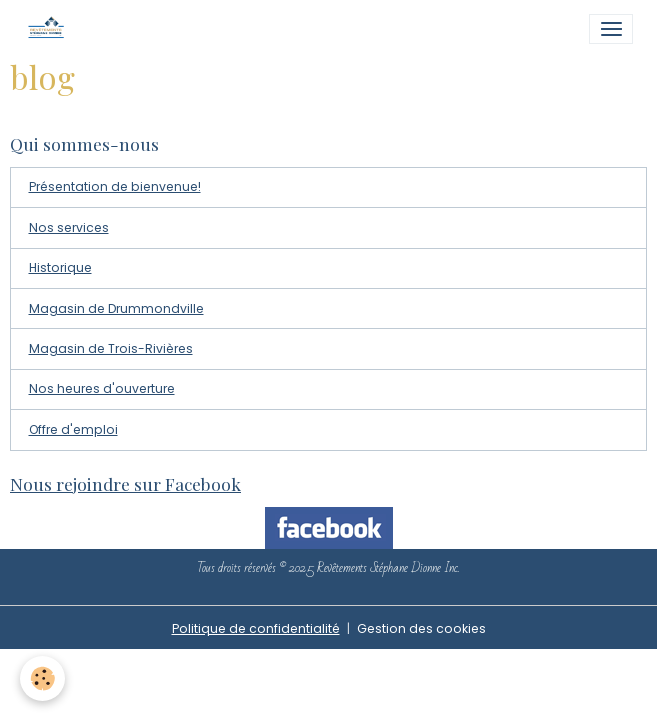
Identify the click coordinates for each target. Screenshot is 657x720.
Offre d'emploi (73, 429)
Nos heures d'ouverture (102, 388)
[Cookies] (42, 678)
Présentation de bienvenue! (115, 186)
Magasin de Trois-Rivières (111, 348)
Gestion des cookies (421, 628)
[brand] (50, 29)
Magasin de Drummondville (116, 308)
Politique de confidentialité (256, 628)
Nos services (69, 227)
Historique (60, 267)
